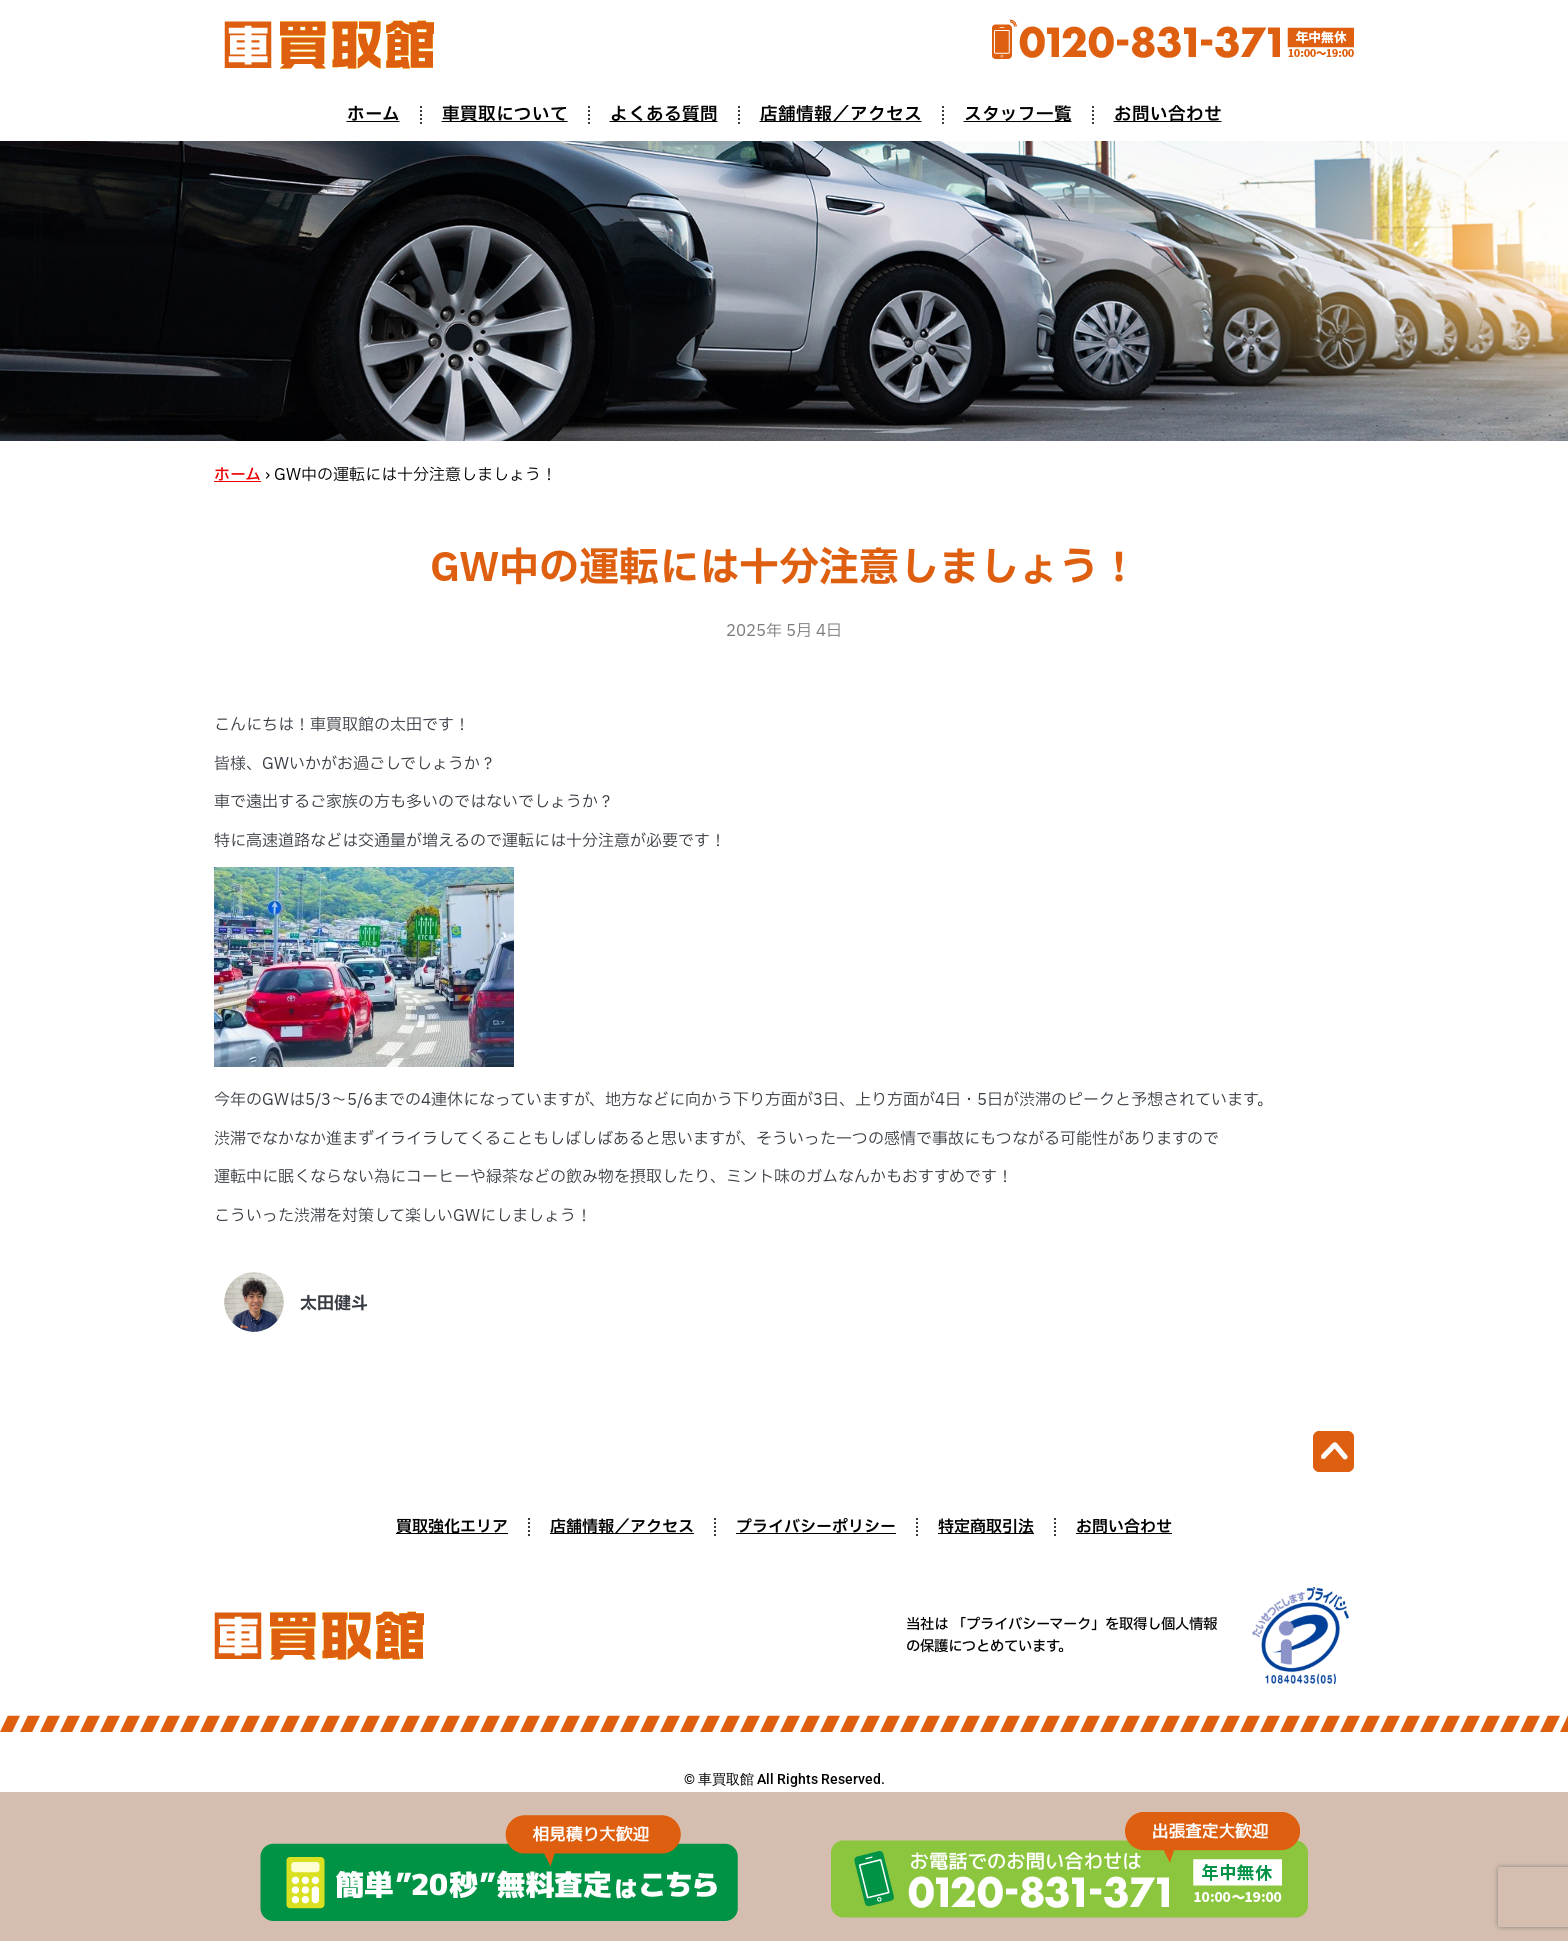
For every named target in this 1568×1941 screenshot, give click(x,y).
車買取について (505, 114)
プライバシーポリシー (816, 1527)
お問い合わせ (1168, 114)
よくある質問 (664, 114)
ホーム (373, 114)
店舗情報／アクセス (841, 114)
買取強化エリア (452, 1527)
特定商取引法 (986, 1527)
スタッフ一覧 (1018, 114)
